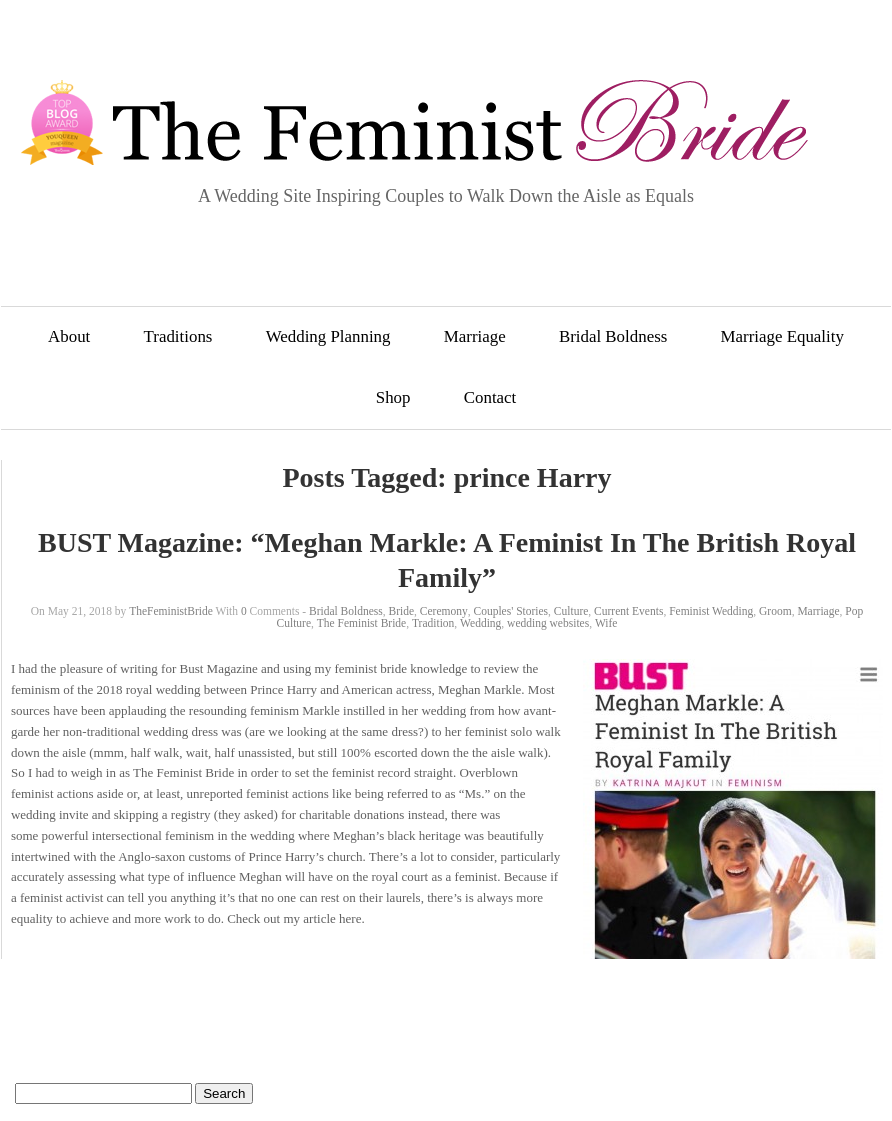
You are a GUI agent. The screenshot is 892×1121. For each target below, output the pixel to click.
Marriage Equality (782, 336)
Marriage (475, 336)
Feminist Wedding (711, 611)
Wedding (480, 623)
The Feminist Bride (361, 623)
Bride (402, 611)
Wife (606, 623)
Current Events (628, 611)
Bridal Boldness (613, 336)
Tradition (433, 623)
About (69, 336)
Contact (490, 397)
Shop (393, 397)
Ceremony (444, 611)
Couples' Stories (510, 611)
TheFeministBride (171, 611)
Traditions (178, 336)
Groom (775, 611)
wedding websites (548, 623)
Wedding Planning (328, 336)
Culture (571, 611)
